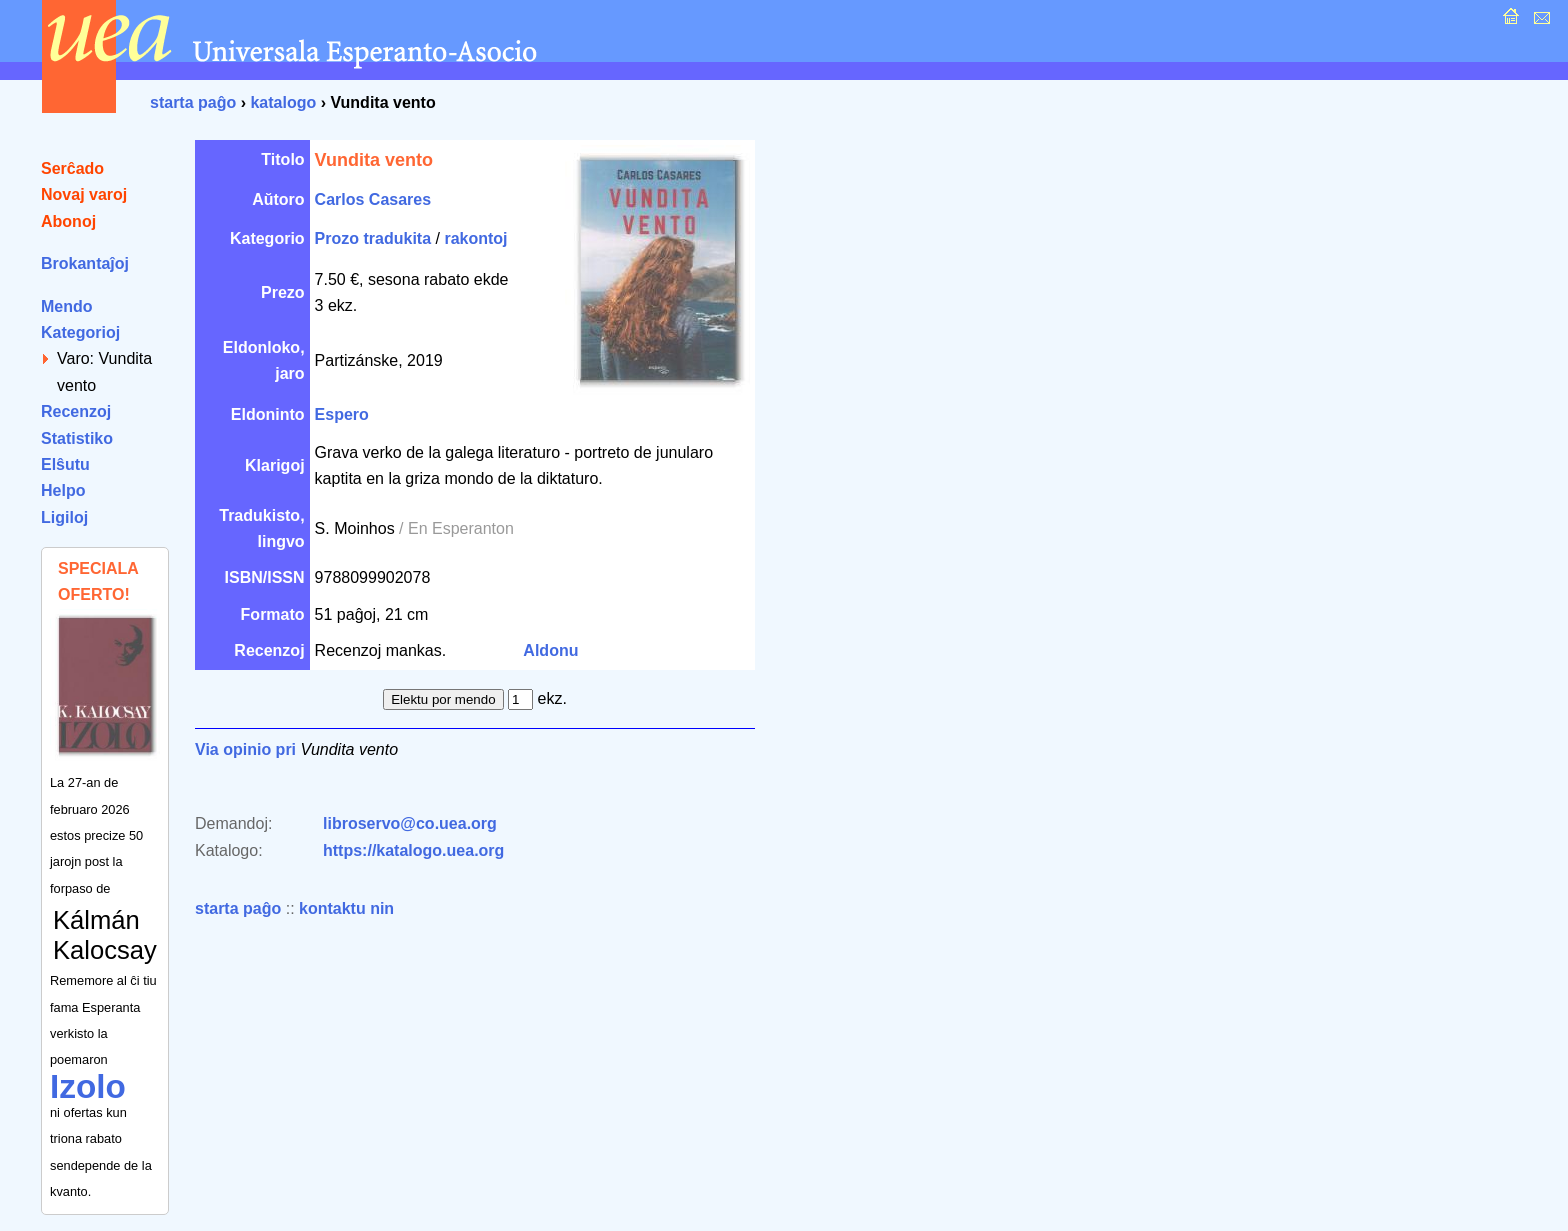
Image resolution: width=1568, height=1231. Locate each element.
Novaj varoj (84, 194)
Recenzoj (76, 411)
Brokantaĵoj (85, 263)
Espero (342, 414)
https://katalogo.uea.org (413, 850)
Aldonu (550, 650)
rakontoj (475, 238)
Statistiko (77, 438)
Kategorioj (80, 332)
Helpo (63, 490)
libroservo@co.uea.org (410, 823)
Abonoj (68, 221)
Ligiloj (64, 517)
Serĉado (72, 168)
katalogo (283, 102)
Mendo (67, 306)
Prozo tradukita (373, 238)
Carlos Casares (373, 199)
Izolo (88, 1086)
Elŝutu (65, 464)
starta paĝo (193, 102)
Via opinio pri (245, 749)
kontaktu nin (346, 908)
